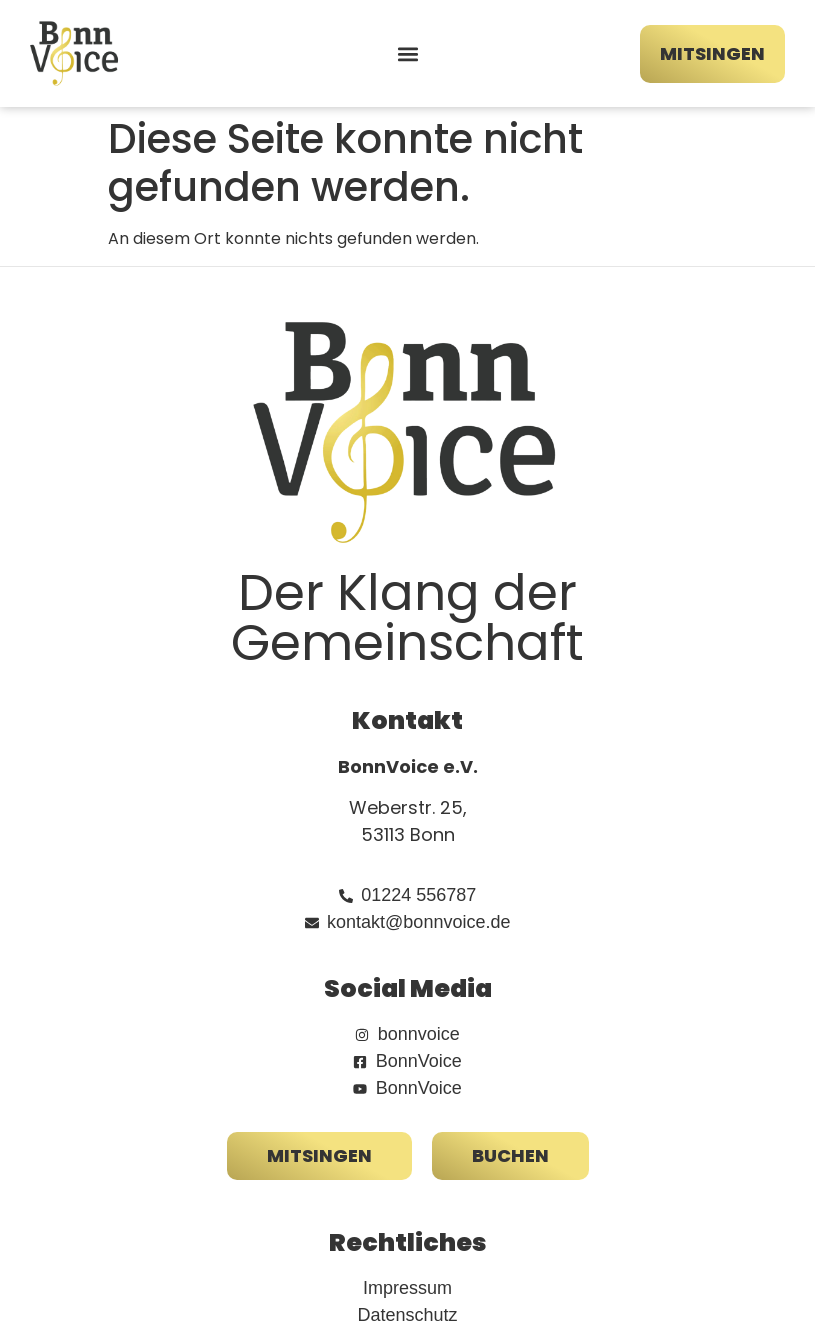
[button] (407, 53)
